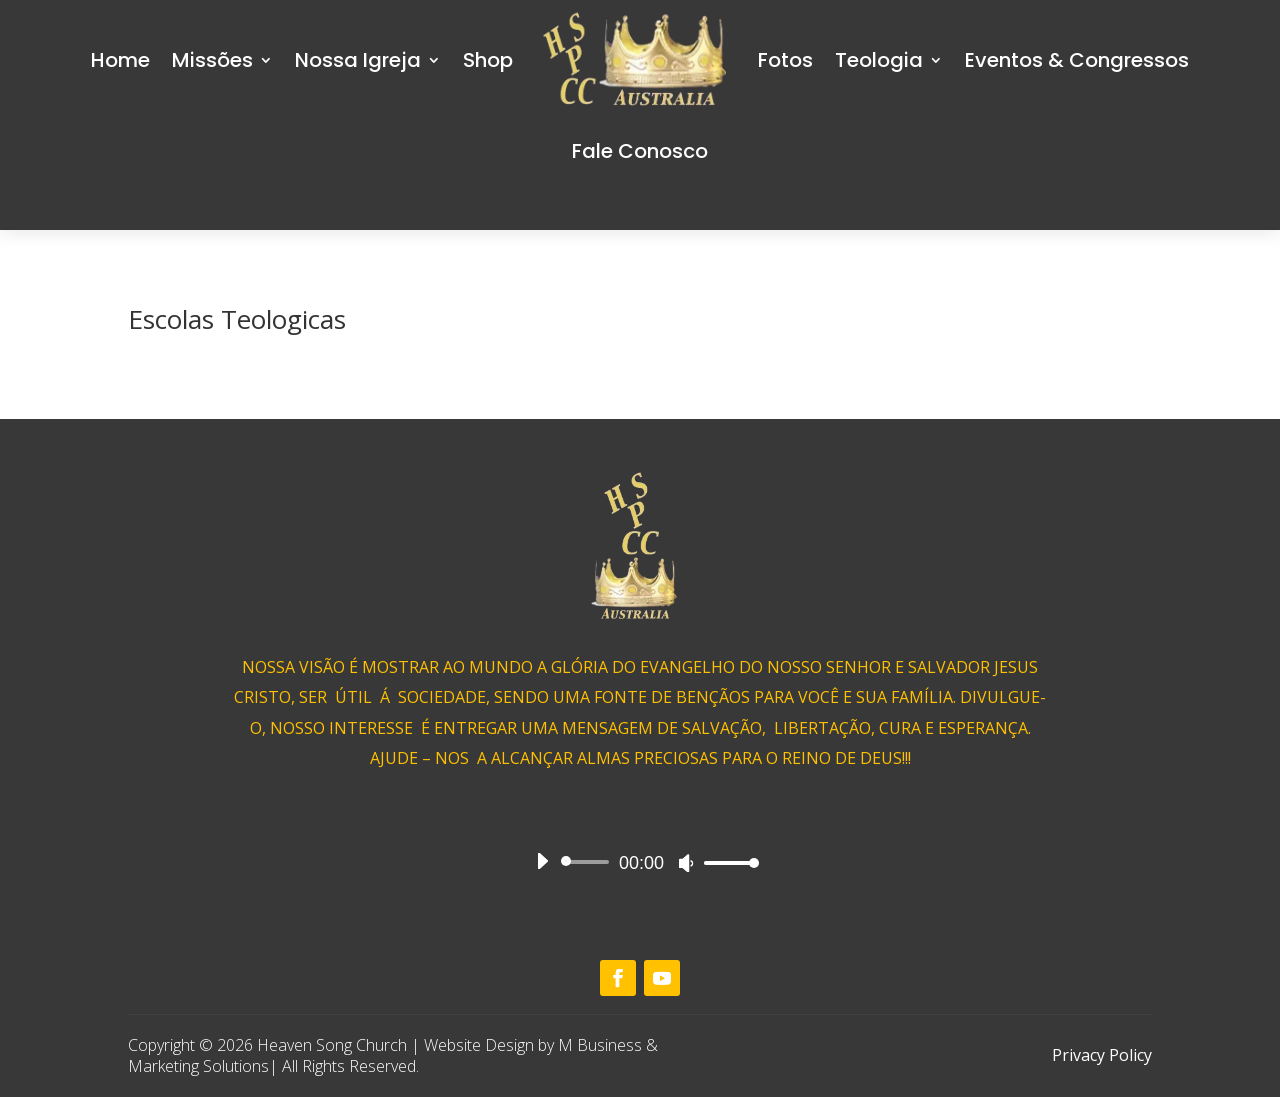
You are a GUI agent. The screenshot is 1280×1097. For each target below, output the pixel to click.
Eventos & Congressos (1077, 60)
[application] (640, 862)
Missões (212, 60)
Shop (488, 60)
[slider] (588, 862)
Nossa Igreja (358, 60)
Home (120, 60)
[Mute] (686, 863)
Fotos (785, 60)
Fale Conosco (640, 151)
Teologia (879, 60)
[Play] (542, 861)
